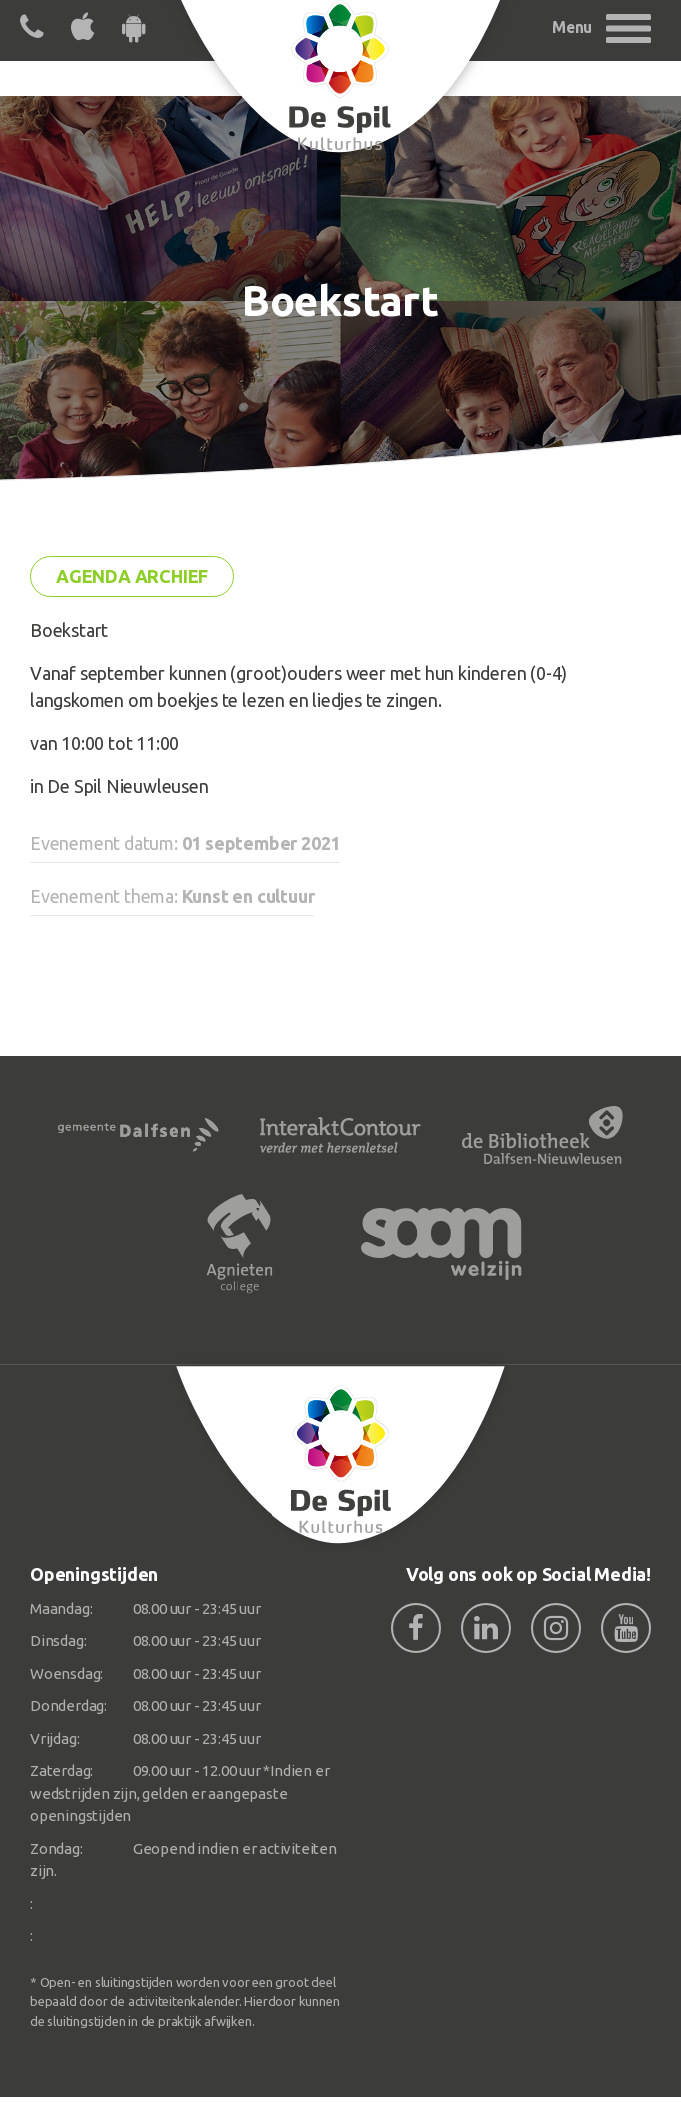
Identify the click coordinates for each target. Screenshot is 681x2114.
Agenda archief (132, 576)
